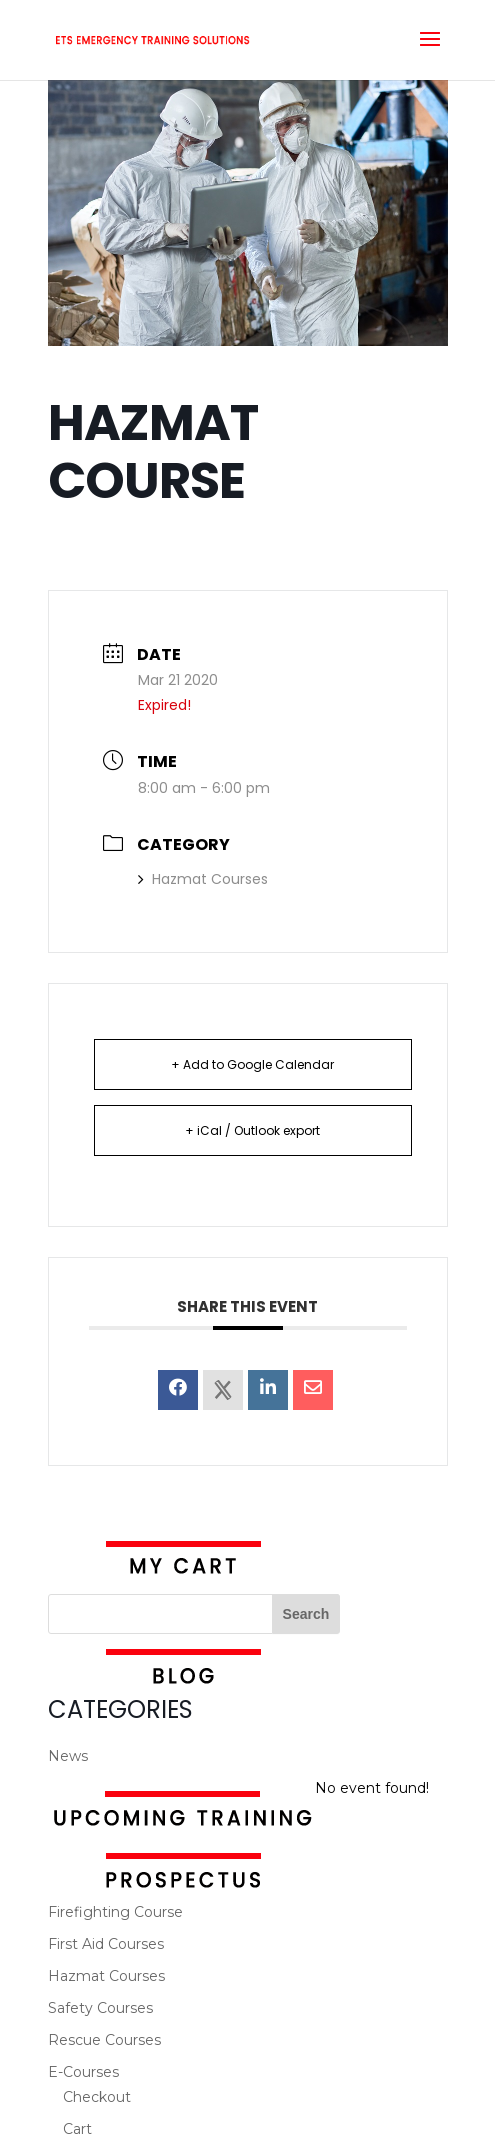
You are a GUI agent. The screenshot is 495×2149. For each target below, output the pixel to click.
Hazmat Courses (203, 879)
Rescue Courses (104, 2040)
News (68, 1756)
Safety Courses (100, 2008)
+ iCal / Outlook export (252, 1130)
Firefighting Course (115, 1912)
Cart (77, 2129)
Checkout (97, 2097)
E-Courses (83, 2072)
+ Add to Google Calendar (252, 1064)
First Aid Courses (106, 1944)
